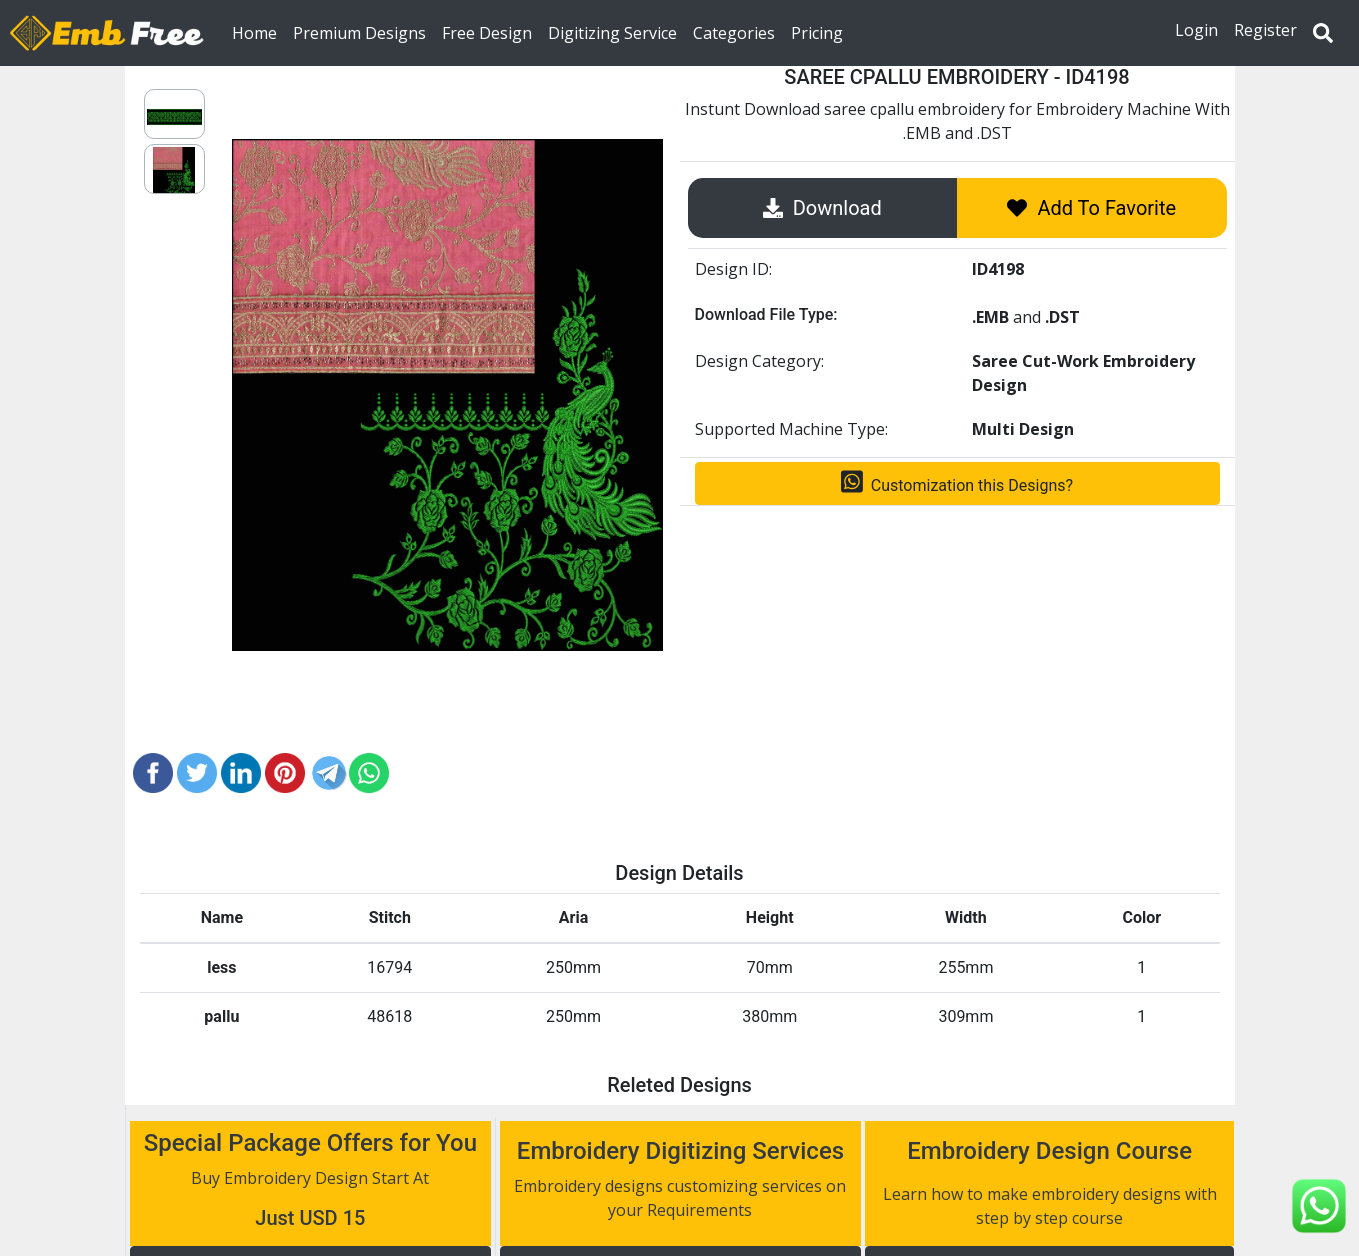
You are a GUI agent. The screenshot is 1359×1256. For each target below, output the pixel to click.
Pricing (817, 32)
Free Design (487, 32)
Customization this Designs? (957, 482)
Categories (734, 32)
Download (822, 208)
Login (1196, 30)
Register (1265, 30)
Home (258, 32)
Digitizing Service (612, 32)
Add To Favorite (1091, 208)
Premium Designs (359, 32)
